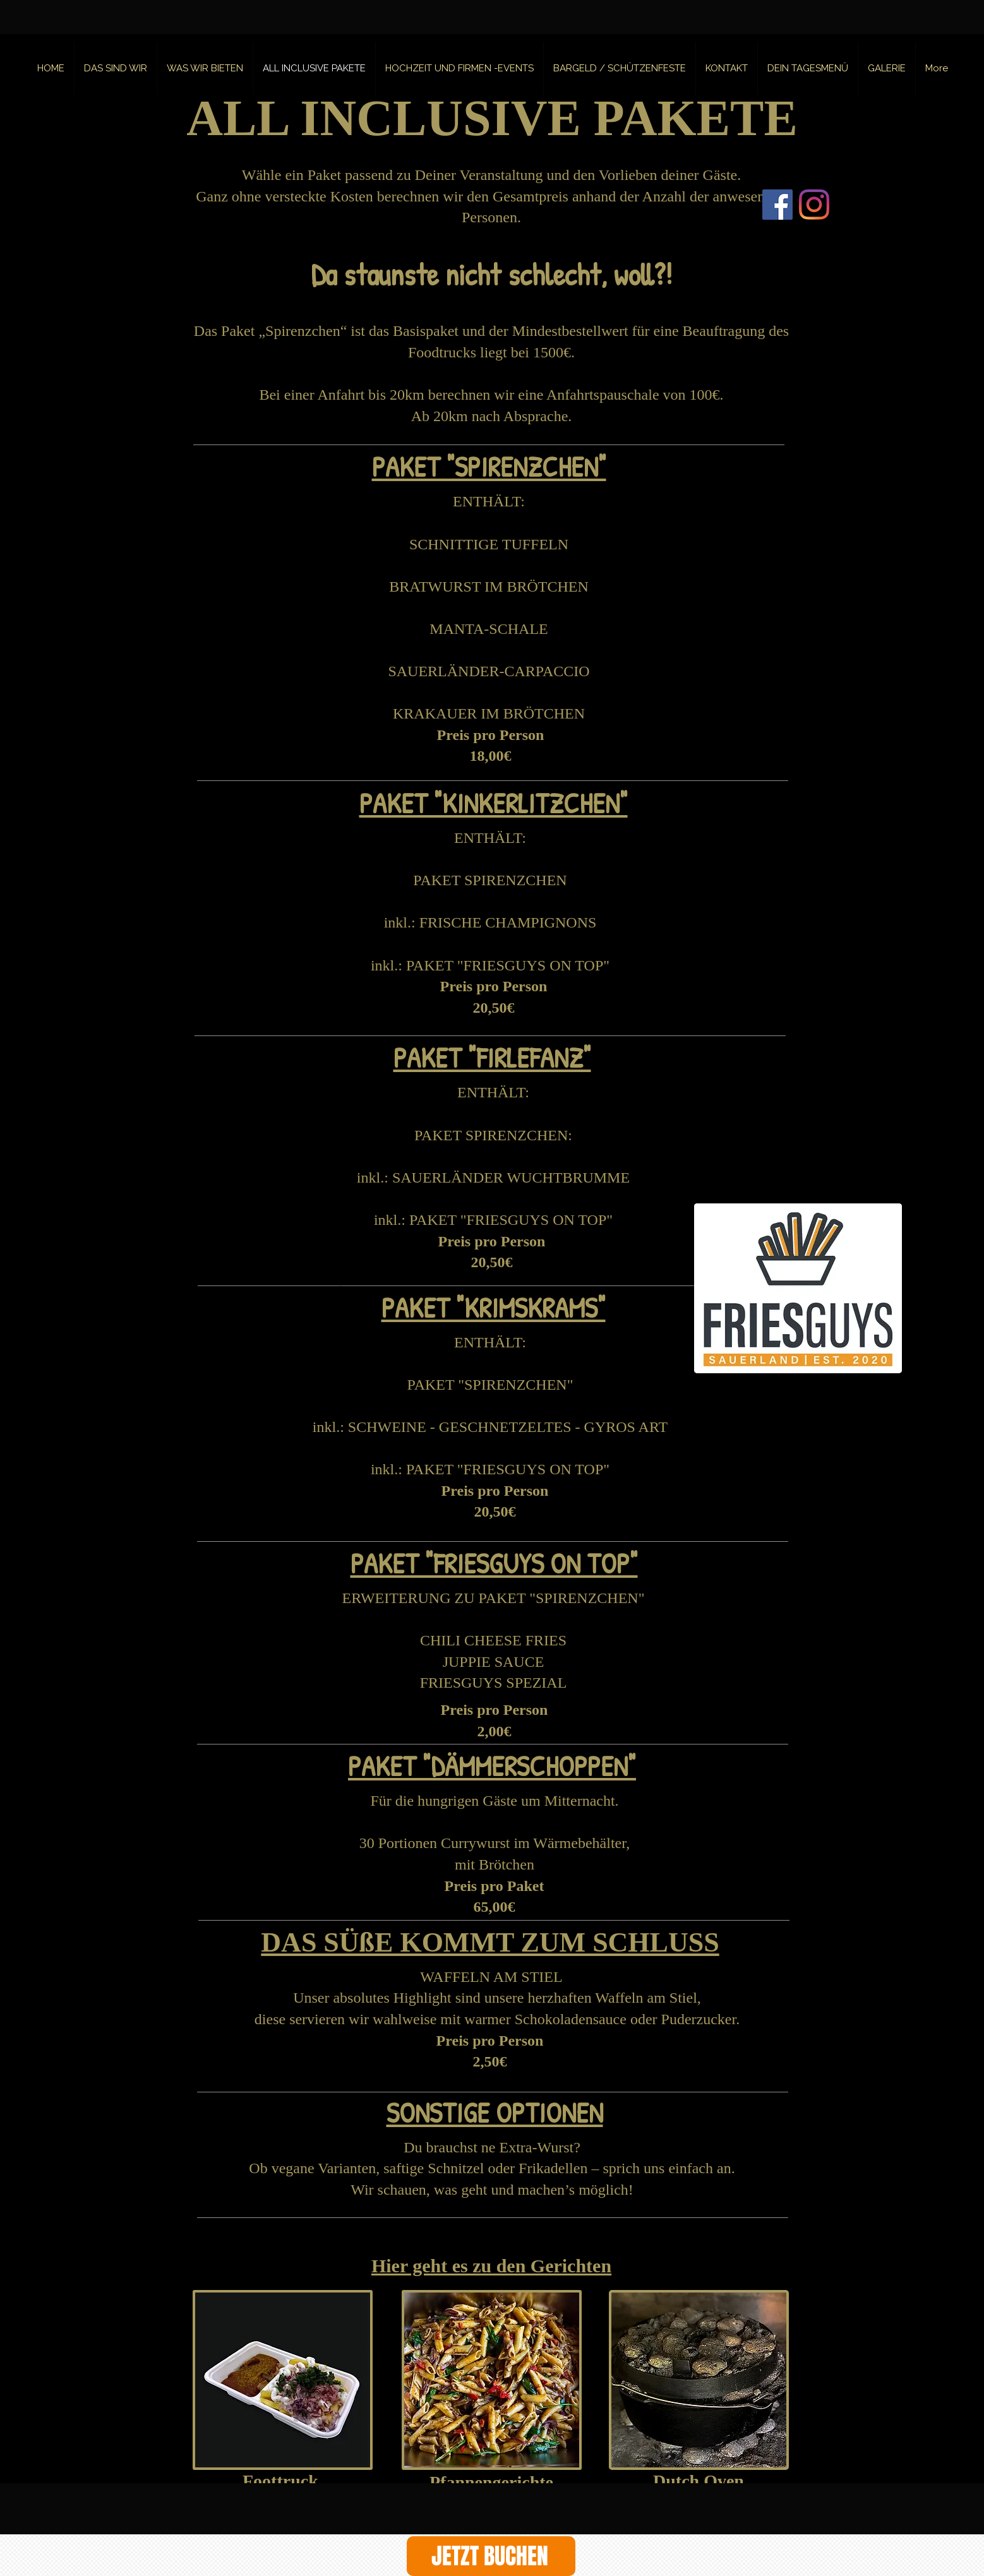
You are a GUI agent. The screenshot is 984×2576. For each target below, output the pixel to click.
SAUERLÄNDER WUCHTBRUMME (511, 1177)
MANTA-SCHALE (488, 629)
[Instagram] (814, 204)
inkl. (397, 922)
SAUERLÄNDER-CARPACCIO (488, 671)
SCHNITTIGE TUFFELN (488, 544)
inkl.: (374, 1177)
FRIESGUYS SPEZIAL (493, 1682)
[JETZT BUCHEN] (491, 2556)
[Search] (788, 17)
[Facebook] (777, 204)
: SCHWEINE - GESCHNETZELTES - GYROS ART (504, 1427)
